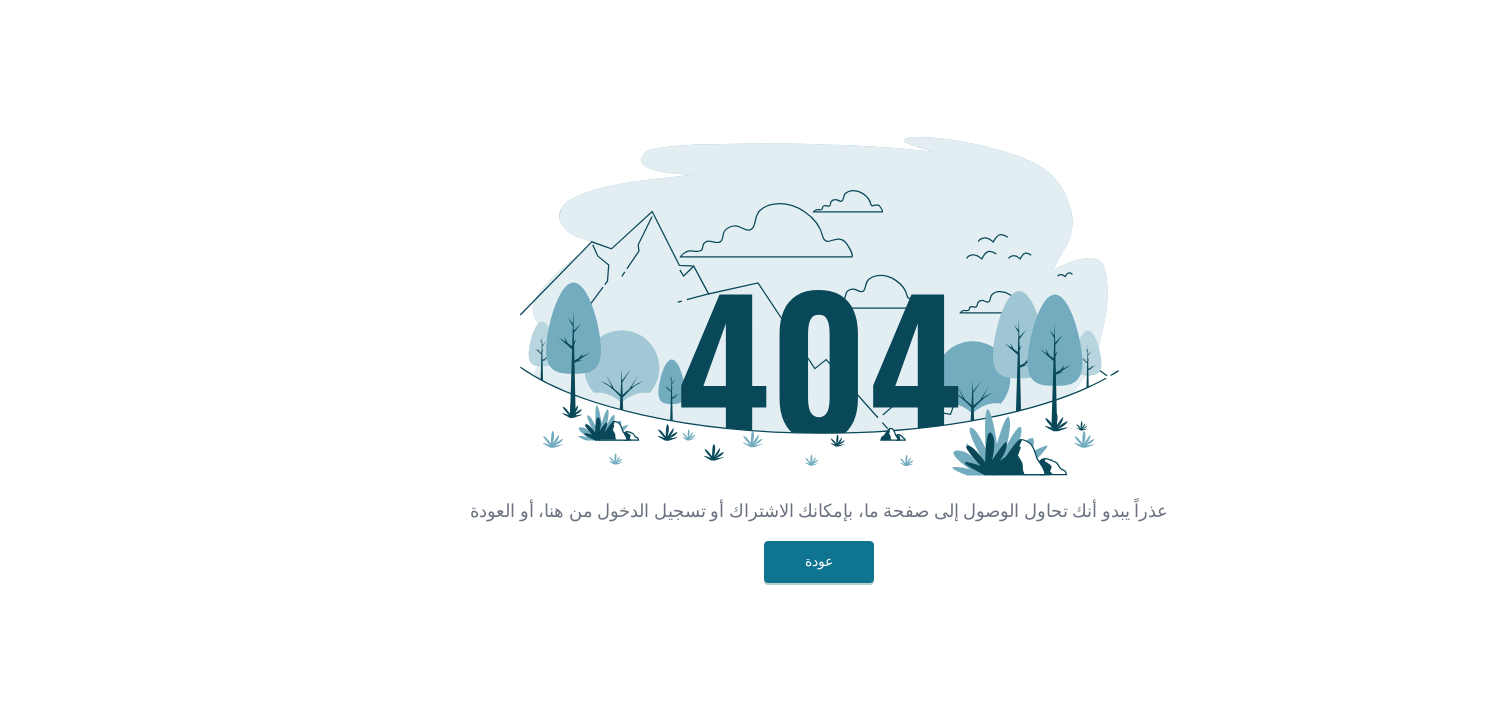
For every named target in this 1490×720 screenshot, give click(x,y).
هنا (480, 511)
